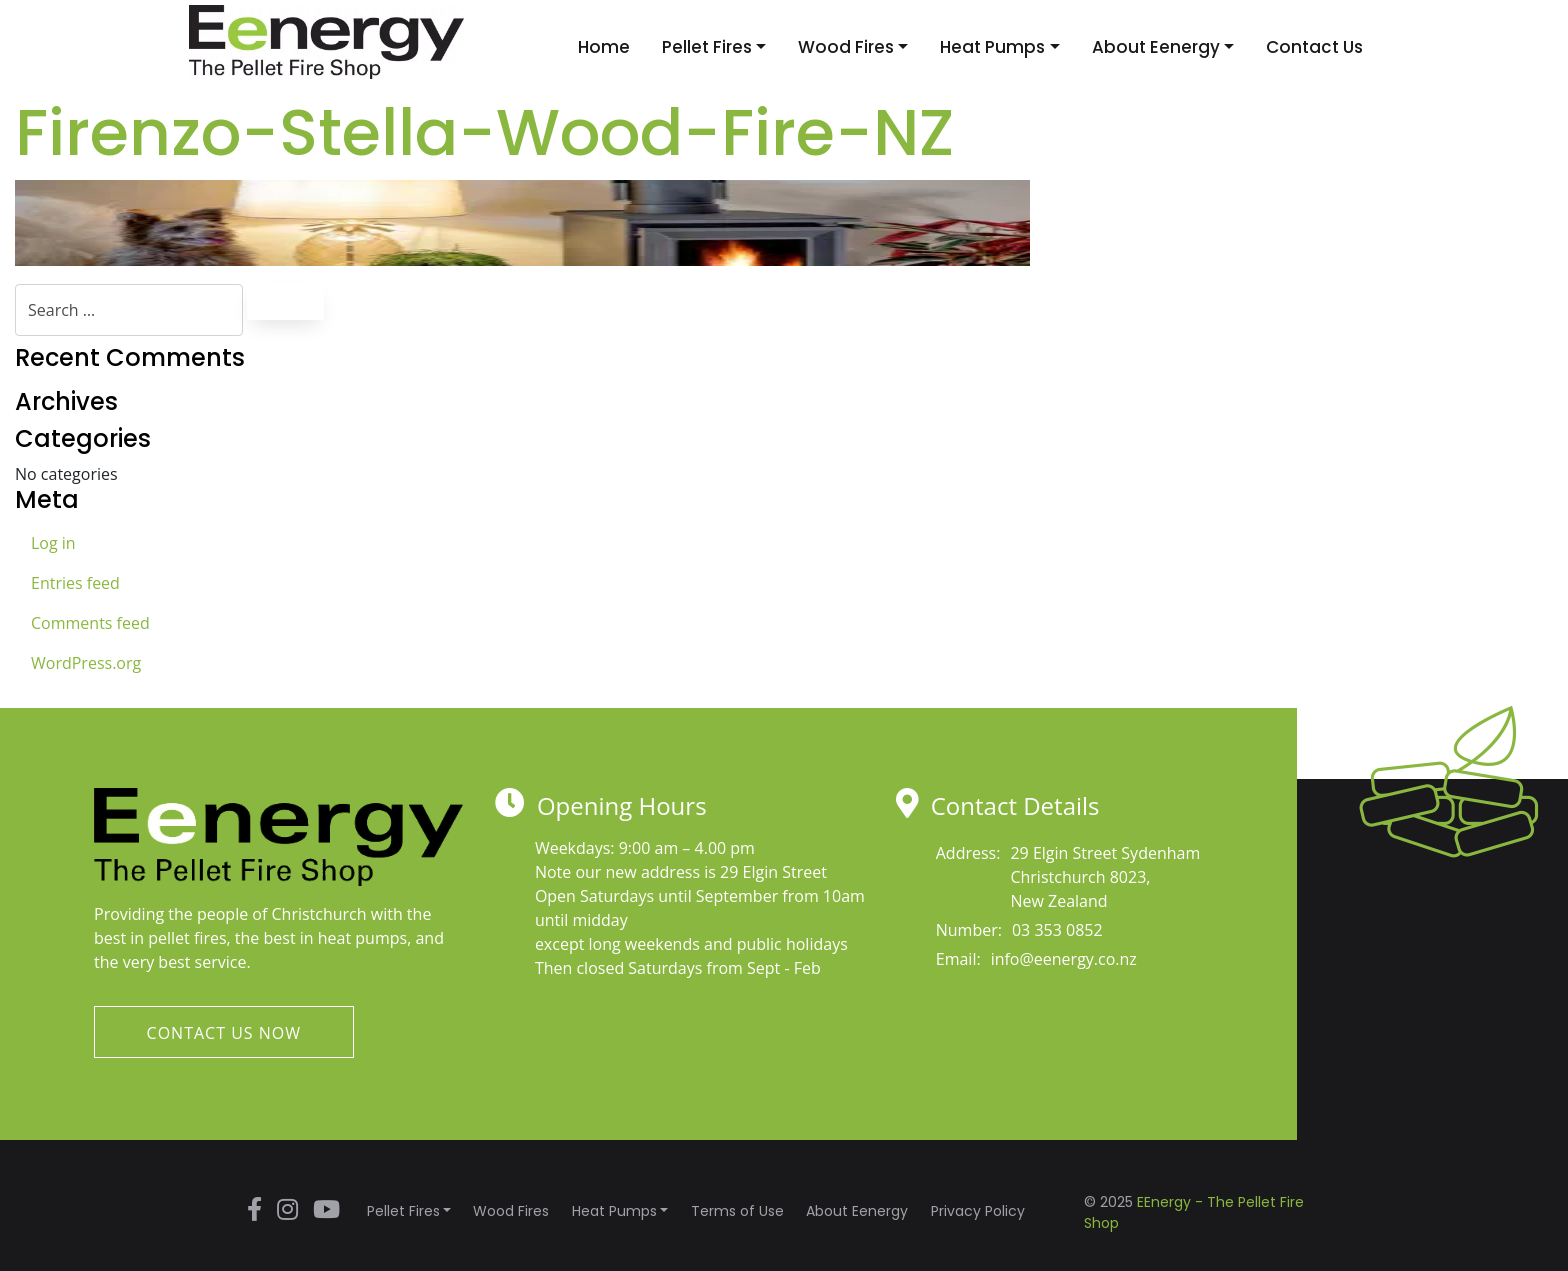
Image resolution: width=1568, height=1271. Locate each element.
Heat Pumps (992, 47)
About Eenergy (1156, 47)
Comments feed (90, 623)
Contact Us (1314, 47)
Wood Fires (846, 47)
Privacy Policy (978, 1211)
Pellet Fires (707, 47)
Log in (53, 543)
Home (604, 47)
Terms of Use (737, 1211)
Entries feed (75, 583)
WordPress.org (86, 663)
